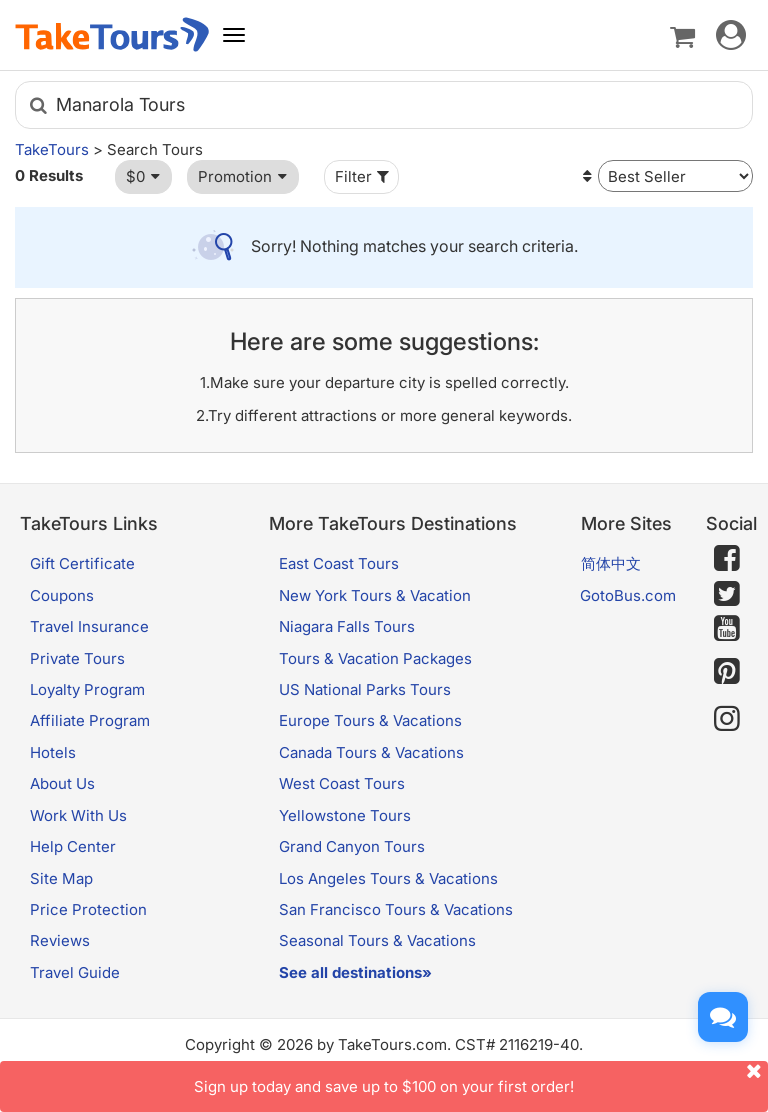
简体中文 (611, 563)
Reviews (60, 940)
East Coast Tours (339, 563)
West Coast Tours (342, 783)
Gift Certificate (82, 563)
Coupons (62, 595)
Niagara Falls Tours (347, 626)
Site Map (61, 878)
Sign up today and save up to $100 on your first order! (481, 1078)
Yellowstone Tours (345, 815)
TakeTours (52, 149)
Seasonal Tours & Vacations (377, 940)
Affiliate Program (90, 720)
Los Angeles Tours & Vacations (388, 878)
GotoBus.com (628, 595)
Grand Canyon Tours (352, 846)
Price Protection (88, 909)
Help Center (73, 846)
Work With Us (78, 815)
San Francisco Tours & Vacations (396, 909)
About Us (62, 783)
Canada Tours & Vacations (371, 752)
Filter (364, 176)
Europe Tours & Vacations (370, 720)
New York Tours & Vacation (375, 595)
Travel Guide (75, 972)
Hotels (53, 752)
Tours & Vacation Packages (375, 658)
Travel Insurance (89, 626)
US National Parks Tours (365, 689)
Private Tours (77, 658)
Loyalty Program (87, 689)
